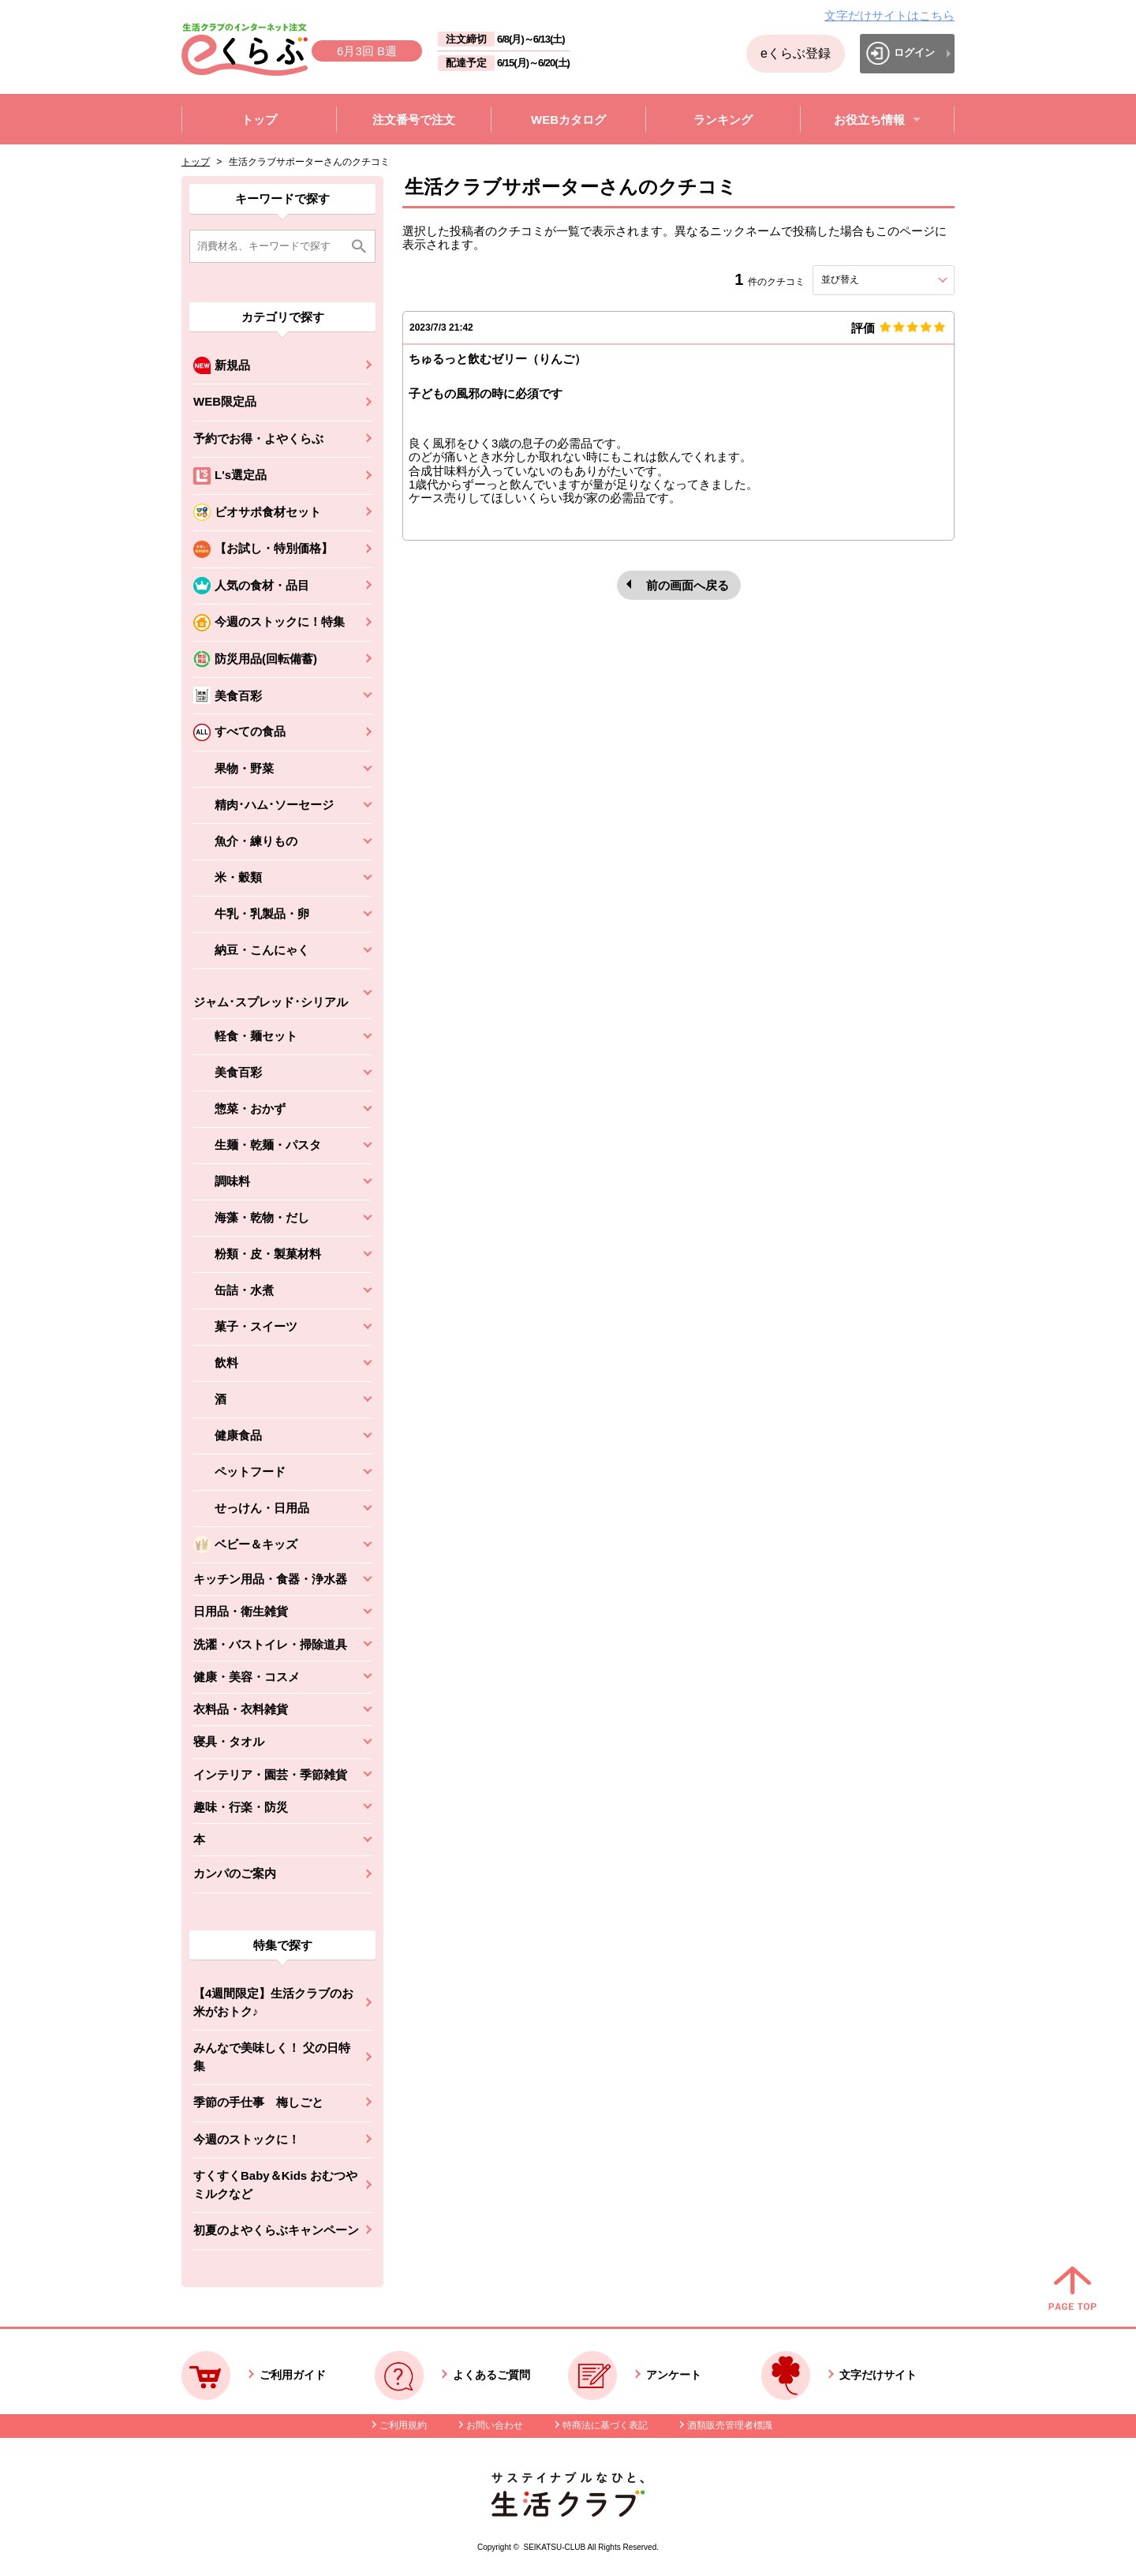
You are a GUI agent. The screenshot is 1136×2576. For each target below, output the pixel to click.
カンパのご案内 (234, 1873)
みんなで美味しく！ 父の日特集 (271, 2056)
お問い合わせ (494, 2425)
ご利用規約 (403, 2425)
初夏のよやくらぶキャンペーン (276, 2230)
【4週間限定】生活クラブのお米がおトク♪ (273, 2002)
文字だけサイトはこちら (889, 15)
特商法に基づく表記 (605, 2425)
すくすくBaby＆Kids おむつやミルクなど (275, 2184)
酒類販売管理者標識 (729, 2425)
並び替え (868, 279)
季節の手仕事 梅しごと (258, 2102)
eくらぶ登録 (795, 53)
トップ (195, 161)
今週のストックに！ (246, 2139)
